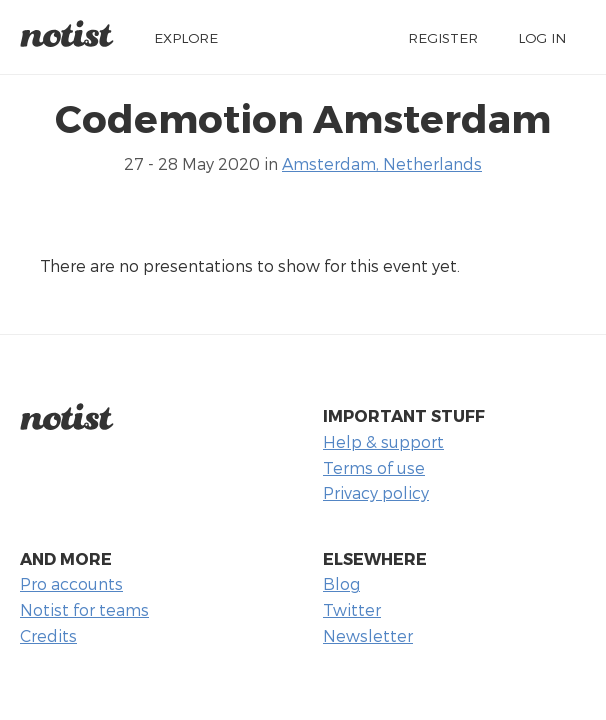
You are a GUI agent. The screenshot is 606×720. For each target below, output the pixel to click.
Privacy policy (376, 492)
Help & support (383, 441)
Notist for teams (84, 609)
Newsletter (368, 635)
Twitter (352, 609)
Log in (542, 37)
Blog (341, 583)
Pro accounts (71, 583)
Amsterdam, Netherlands (382, 163)
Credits (48, 635)
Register (443, 37)
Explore (186, 37)
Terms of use (374, 467)
